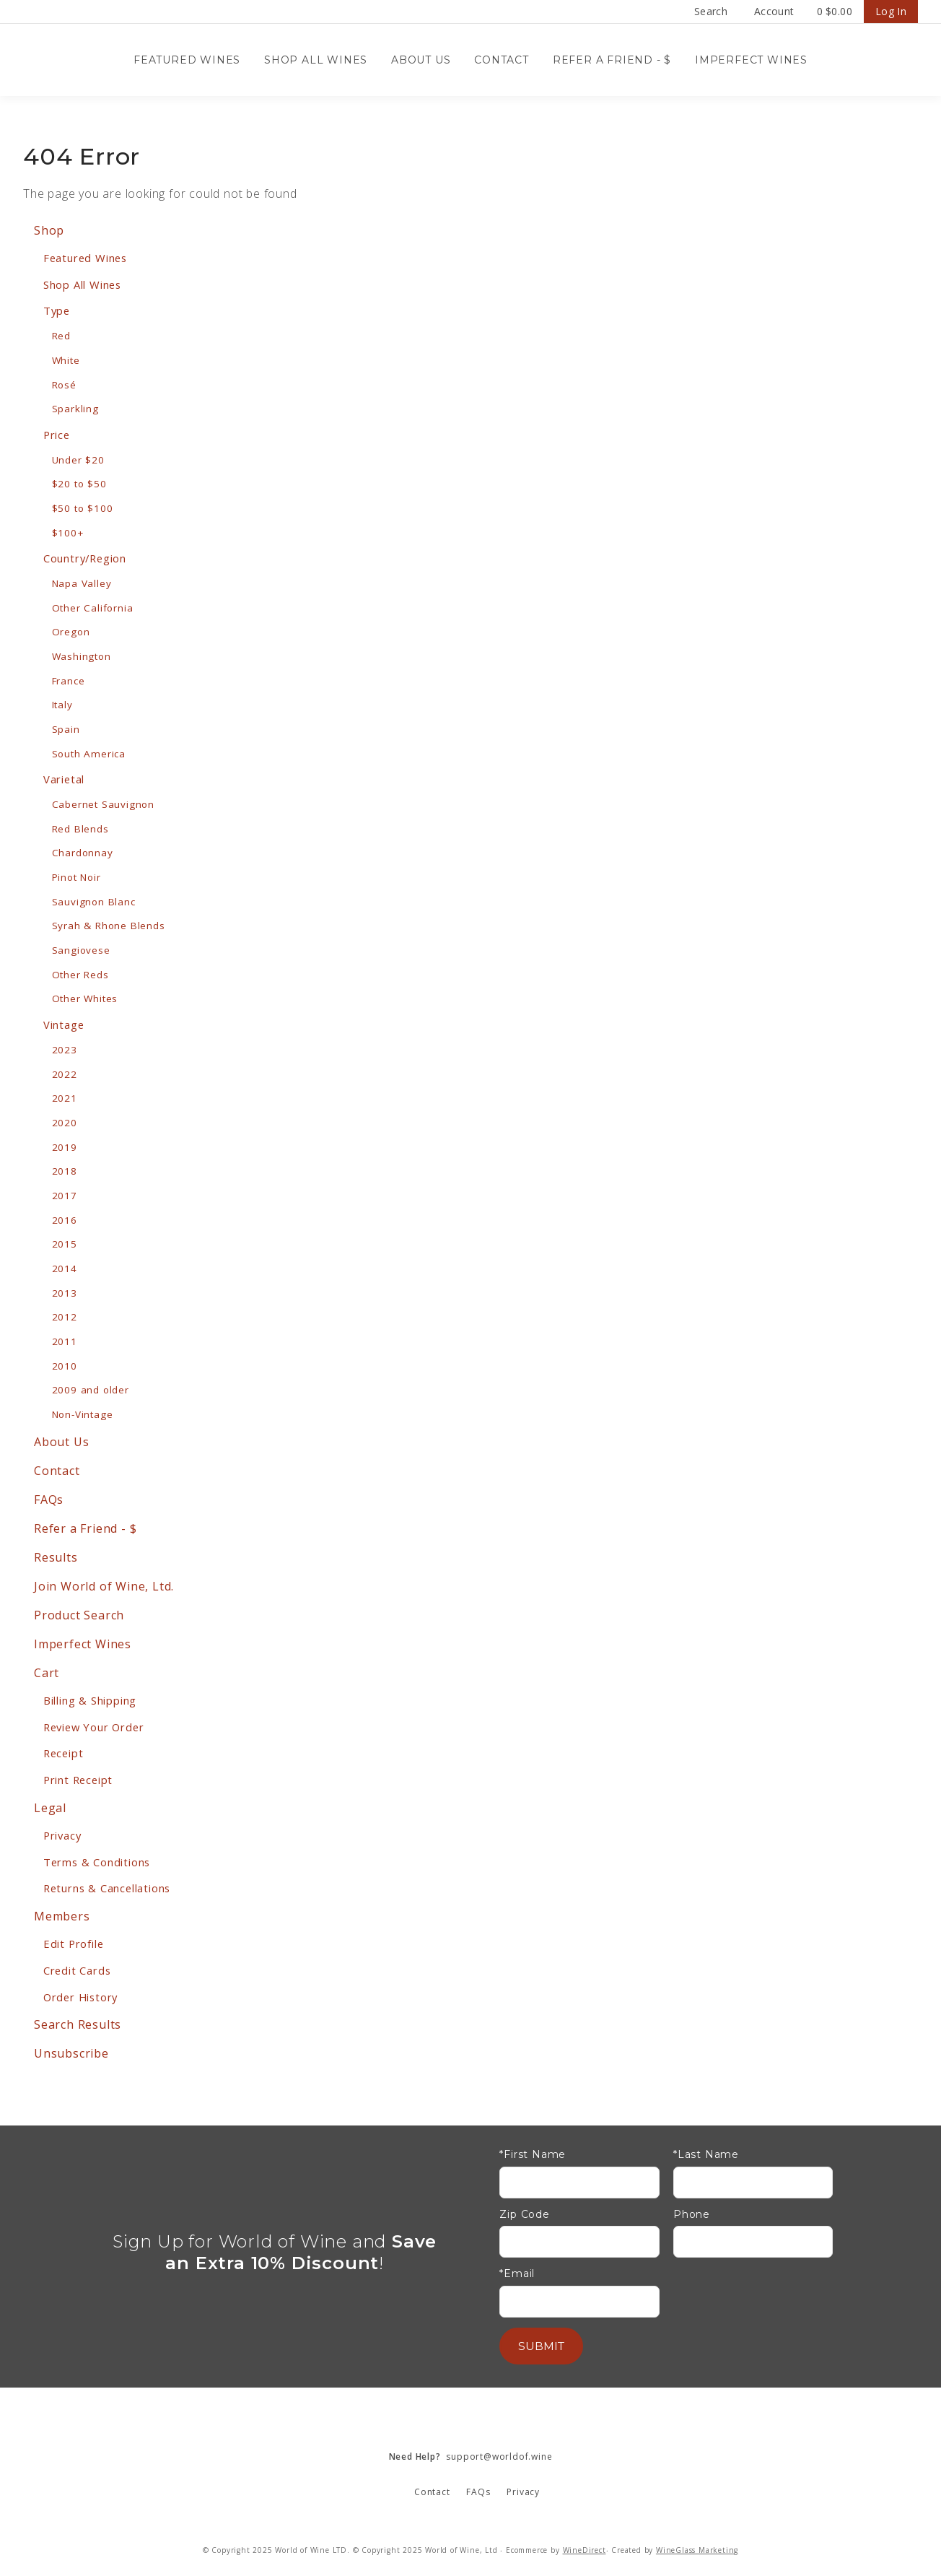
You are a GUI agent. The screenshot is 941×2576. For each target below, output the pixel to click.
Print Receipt (78, 1779)
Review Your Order (93, 1727)
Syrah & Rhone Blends (108, 925)
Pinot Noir (76, 877)
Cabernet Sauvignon (103, 804)
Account (774, 11)
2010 (64, 1365)
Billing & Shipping (89, 1700)
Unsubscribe (71, 2053)
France (68, 680)
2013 (64, 1293)
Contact (501, 59)
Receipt (63, 1753)
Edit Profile (73, 1943)
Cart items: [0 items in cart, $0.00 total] (834, 11)
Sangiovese (81, 950)
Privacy (62, 1835)
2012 (64, 1316)
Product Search (79, 1615)
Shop (49, 230)
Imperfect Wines (751, 59)
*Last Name (706, 2155)
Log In (890, 11)
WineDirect (584, 2550)
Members (62, 1916)
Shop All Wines (315, 59)
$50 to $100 (82, 508)
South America (89, 753)
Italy (62, 704)
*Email (517, 2274)
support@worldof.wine (471, 2456)
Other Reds (80, 974)
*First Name (532, 2155)
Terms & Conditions (96, 1862)
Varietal (63, 779)
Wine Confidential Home (95, 60)
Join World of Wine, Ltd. (104, 1586)
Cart (46, 1673)
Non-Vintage (82, 1414)
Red (61, 335)
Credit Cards (77, 1970)
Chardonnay (82, 852)
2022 (64, 1074)
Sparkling (75, 408)
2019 (64, 1147)
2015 (64, 1243)
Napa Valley (82, 583)
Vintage (63, 1024)
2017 (64, 1195)
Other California (93, 607)
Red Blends (80, 828)
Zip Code (524, 2215)
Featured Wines (187, 59)
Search (710, 11)
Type (56, 310)
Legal (50, 1808)
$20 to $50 (79, 483)
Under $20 (78, 459)
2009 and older (90, 1389)
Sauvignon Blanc (94, 901)
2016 (64, 1220)
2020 (64, 1122)
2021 (64, 1098)
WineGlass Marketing (697, 2550)
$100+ (68, 532)
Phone (691, 2215)
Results (56, 1557)
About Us (420, 59)
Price (56, 434)
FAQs (49, 1499)
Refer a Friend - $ (612, 59)
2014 (64, 1268)
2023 (64, 1049)
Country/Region (84, 558)
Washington (81, 656)
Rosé (64, 384)
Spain (66, 729)
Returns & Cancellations (106, 1888)
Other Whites (85, 998)
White (66, 360)
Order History (80, 1997)
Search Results (77, 2024)
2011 (64, 1341)
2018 (64, 1171)
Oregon (71, 631)
